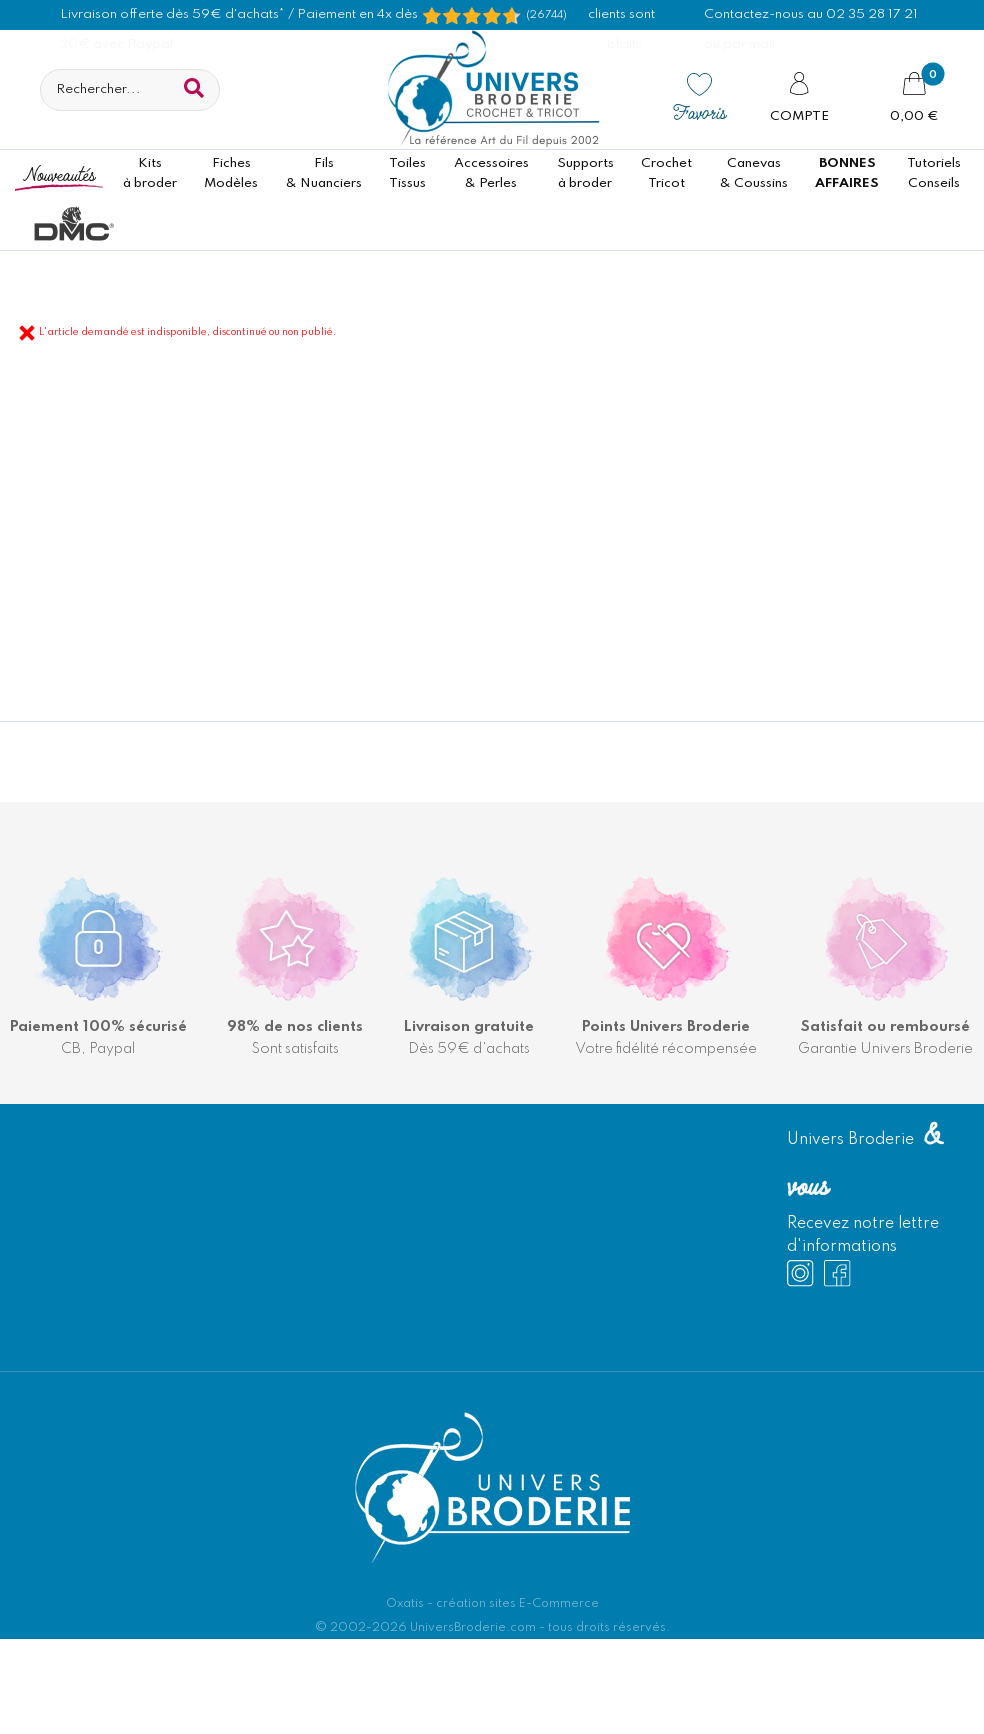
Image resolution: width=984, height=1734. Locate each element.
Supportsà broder (585, 173)
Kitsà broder (150, 173)
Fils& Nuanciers (324, 173)
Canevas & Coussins (754, 173)
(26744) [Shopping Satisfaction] (546, 15)
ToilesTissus (407, 173)
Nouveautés (59, 173)
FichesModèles (231, 173)
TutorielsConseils (934, 173)
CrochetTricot (666, 173)
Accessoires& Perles (491, 173)
